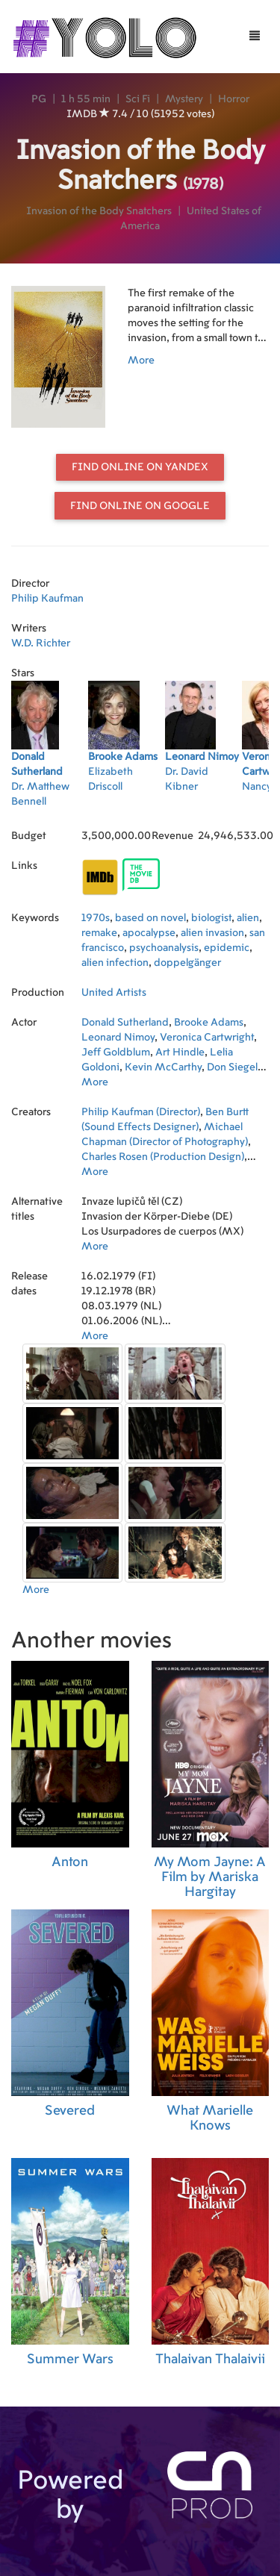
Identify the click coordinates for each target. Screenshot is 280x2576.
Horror (233, 99)
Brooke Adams (208, 1022)
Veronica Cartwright (207, 1037)
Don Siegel (232, 1067)
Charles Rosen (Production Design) (162, 1157)
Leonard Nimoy (118, 1037)
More (141, 360)
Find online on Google (140, 506)
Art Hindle (180, 1052)
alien (248, 918)
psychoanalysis (164, 948)
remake (99, 933)
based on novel (150, 918)
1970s (95, 918)
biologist (211, 918)
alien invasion (212, 933)
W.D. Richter (40, 643)
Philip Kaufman (47, 598)
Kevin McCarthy (163, 1067)
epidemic (226, 948)
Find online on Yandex (140, 467)
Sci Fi (137, 99)
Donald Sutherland (125, 1022)
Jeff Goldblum (115, 1052)
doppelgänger (187, 963)
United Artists (113, 993)
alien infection (115, 963)
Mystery (184, 99)
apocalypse (148, 933)
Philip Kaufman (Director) (140, 1112)
